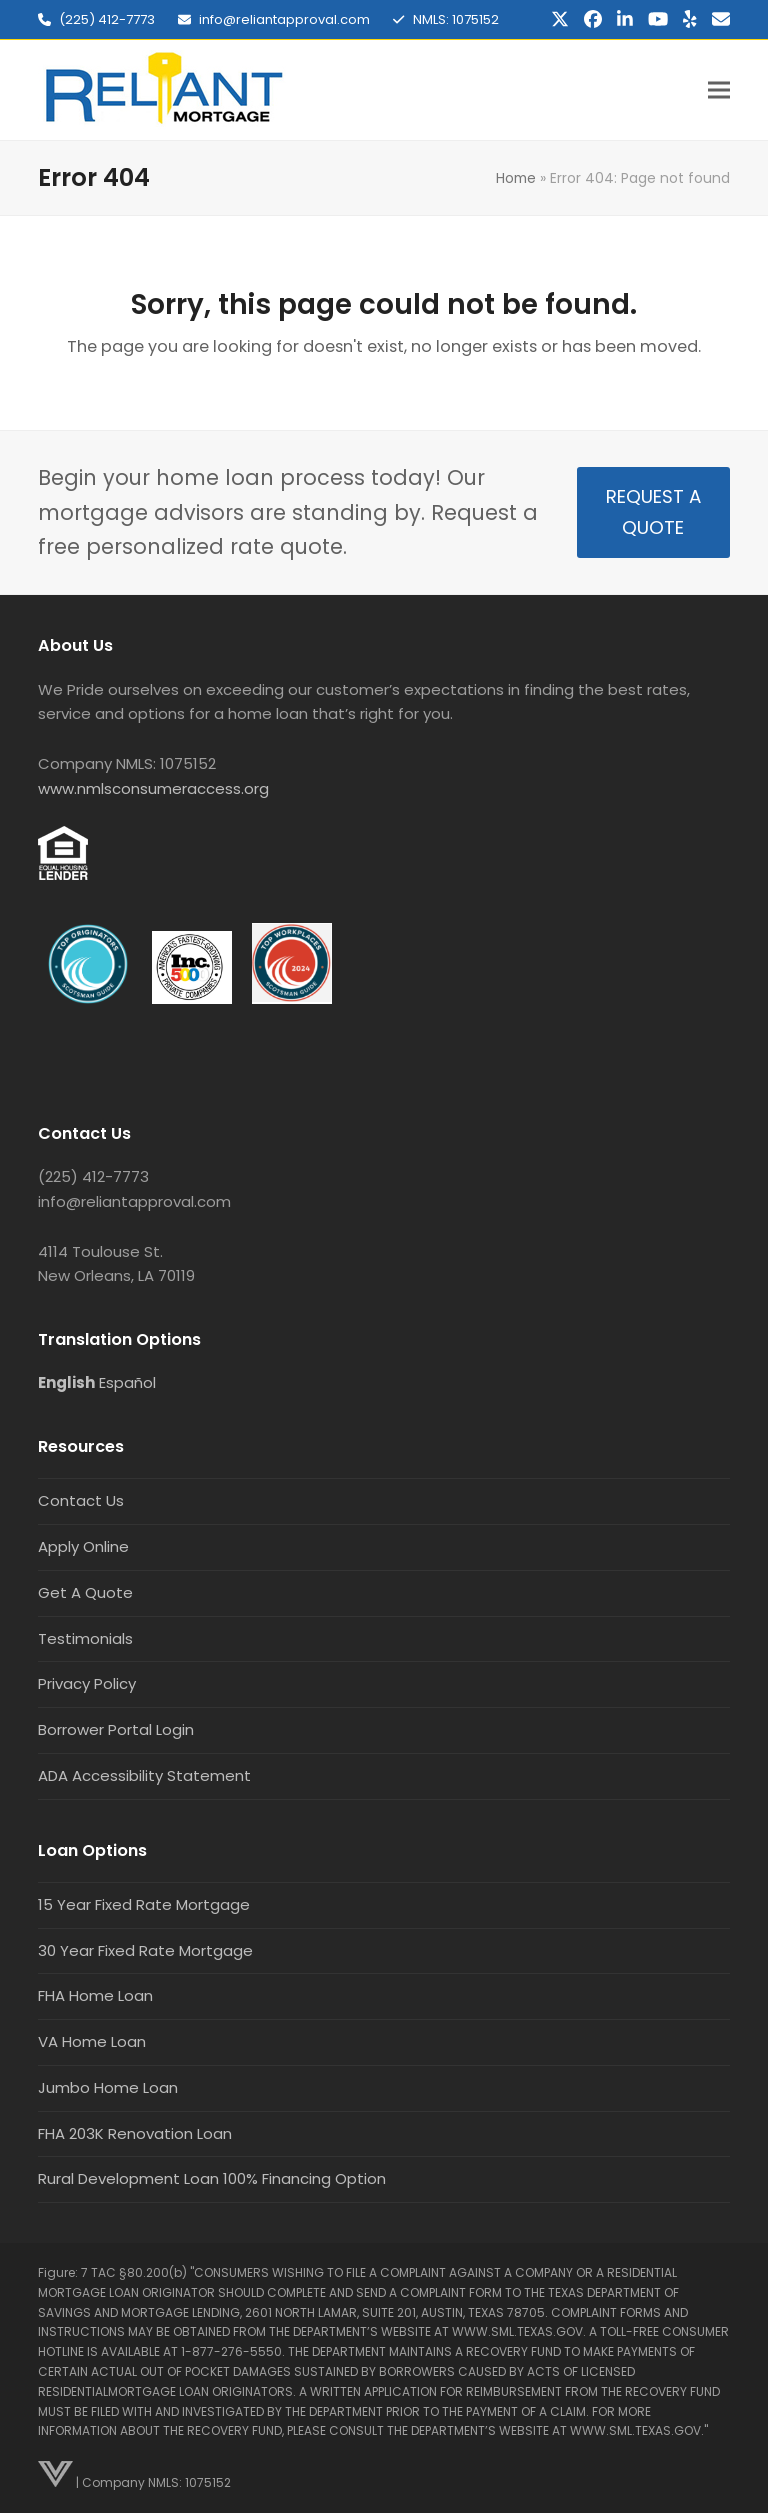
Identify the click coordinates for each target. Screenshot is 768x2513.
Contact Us (81, 1500)
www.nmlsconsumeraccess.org (153, 788)
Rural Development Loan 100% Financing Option (212, 2178)
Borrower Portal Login (116, 1729)
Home (516, 178)
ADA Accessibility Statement (144, 1775)
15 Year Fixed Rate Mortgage (144, 1904)
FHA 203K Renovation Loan (135, 2133)
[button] (719, 90)
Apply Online (83, 1546)
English (66, 1382)
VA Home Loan (92, 2041)
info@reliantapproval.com (284, 19)
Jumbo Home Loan (108, 2087)
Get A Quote (85, 1592)
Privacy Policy (87, 1683)
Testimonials (85, 1638)
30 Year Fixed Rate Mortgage (145, 1950)
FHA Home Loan (95, 1995)
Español (127, 1382)
